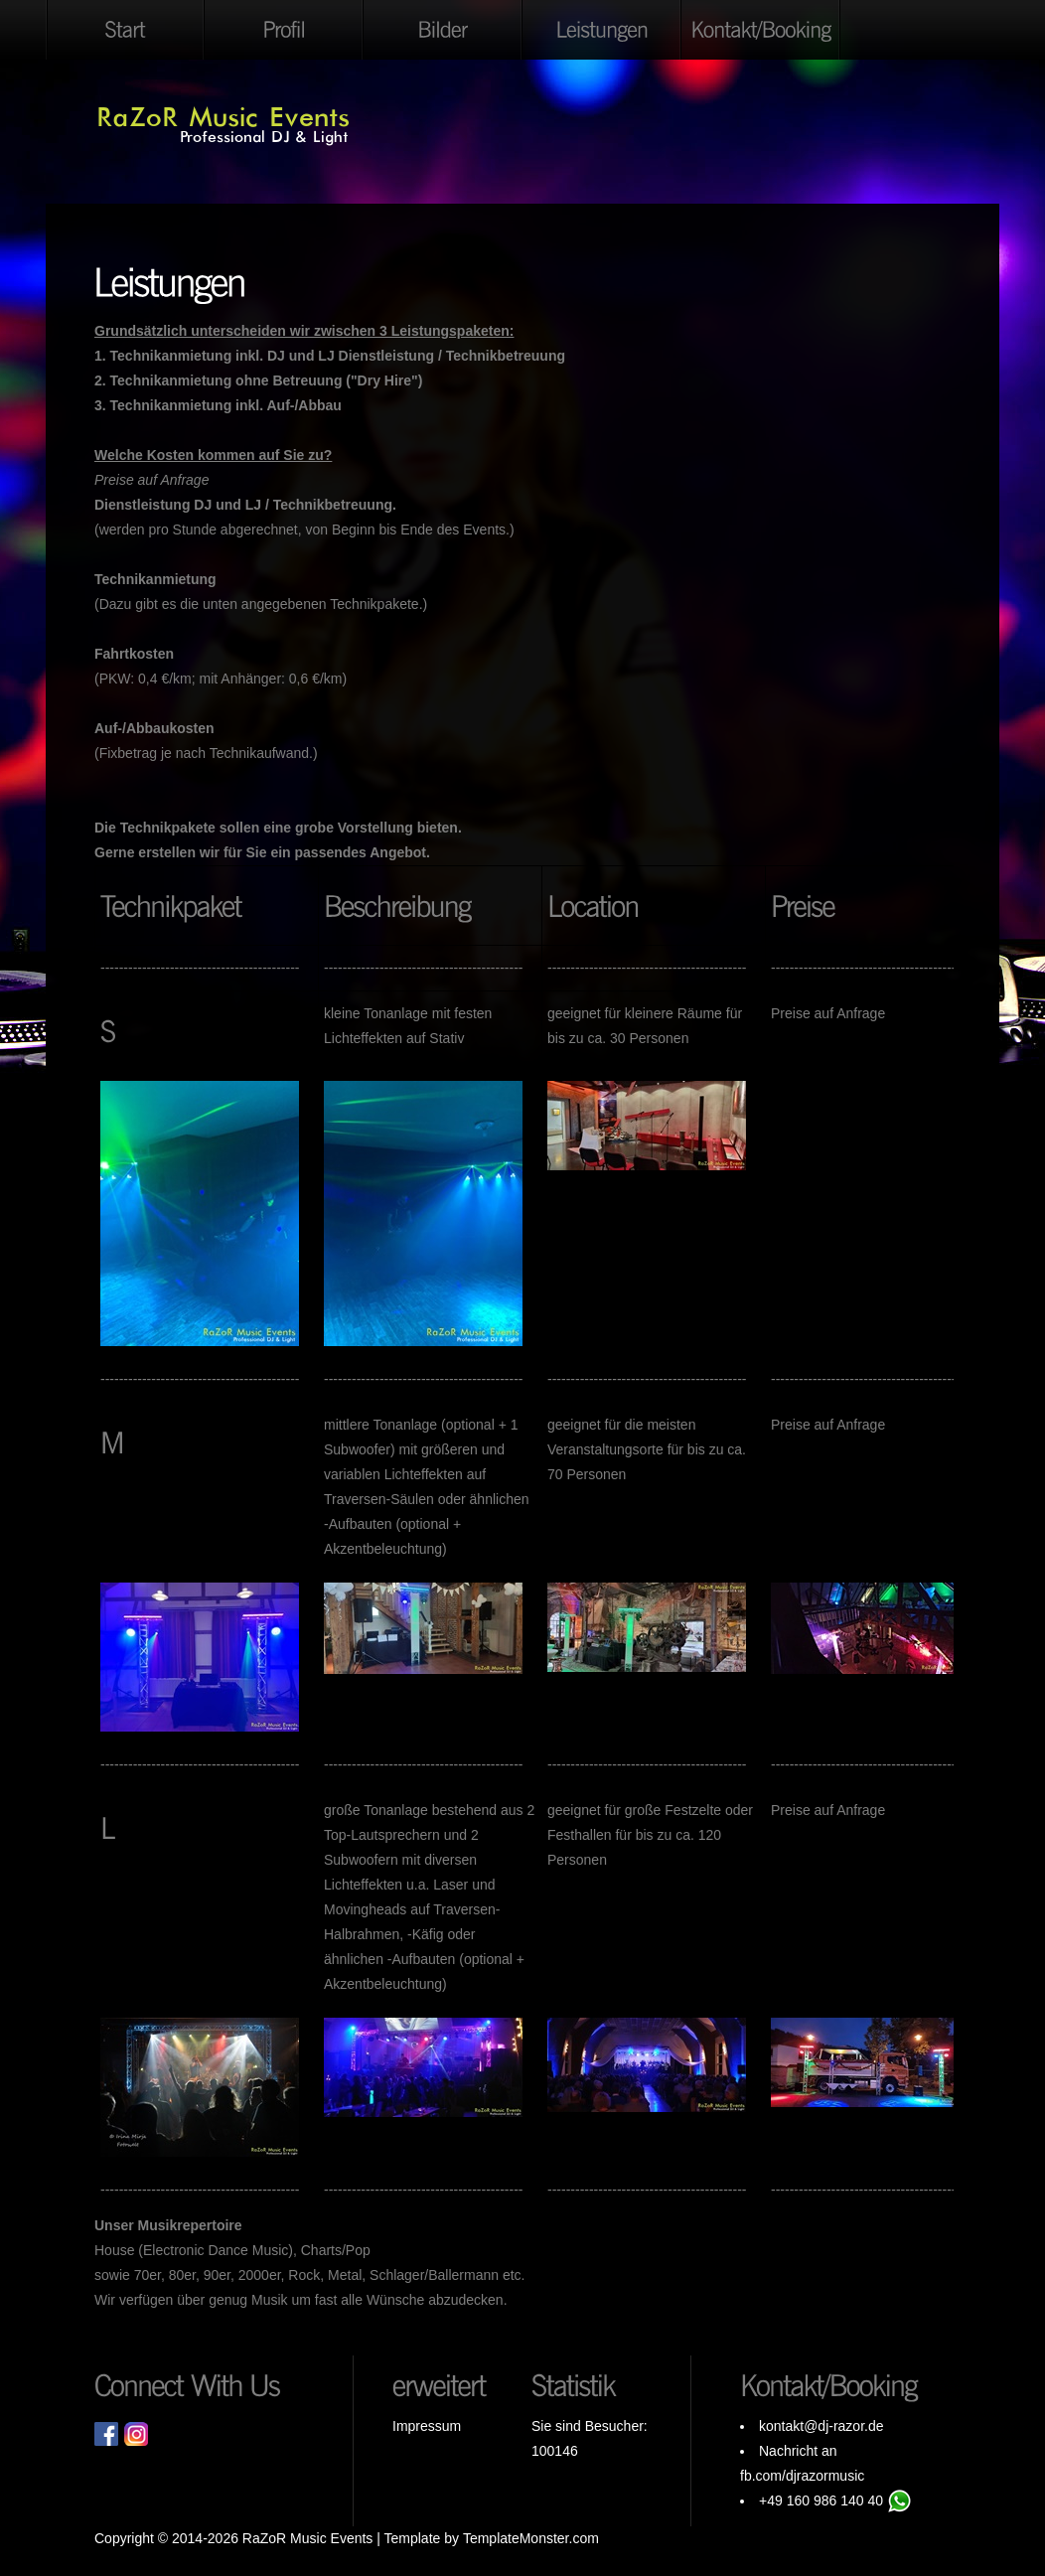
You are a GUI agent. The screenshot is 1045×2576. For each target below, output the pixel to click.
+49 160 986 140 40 (821, 2500)
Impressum (426, 2426)
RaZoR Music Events (307, 2538)
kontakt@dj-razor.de (821, 2426)
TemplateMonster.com (531, 2538)
